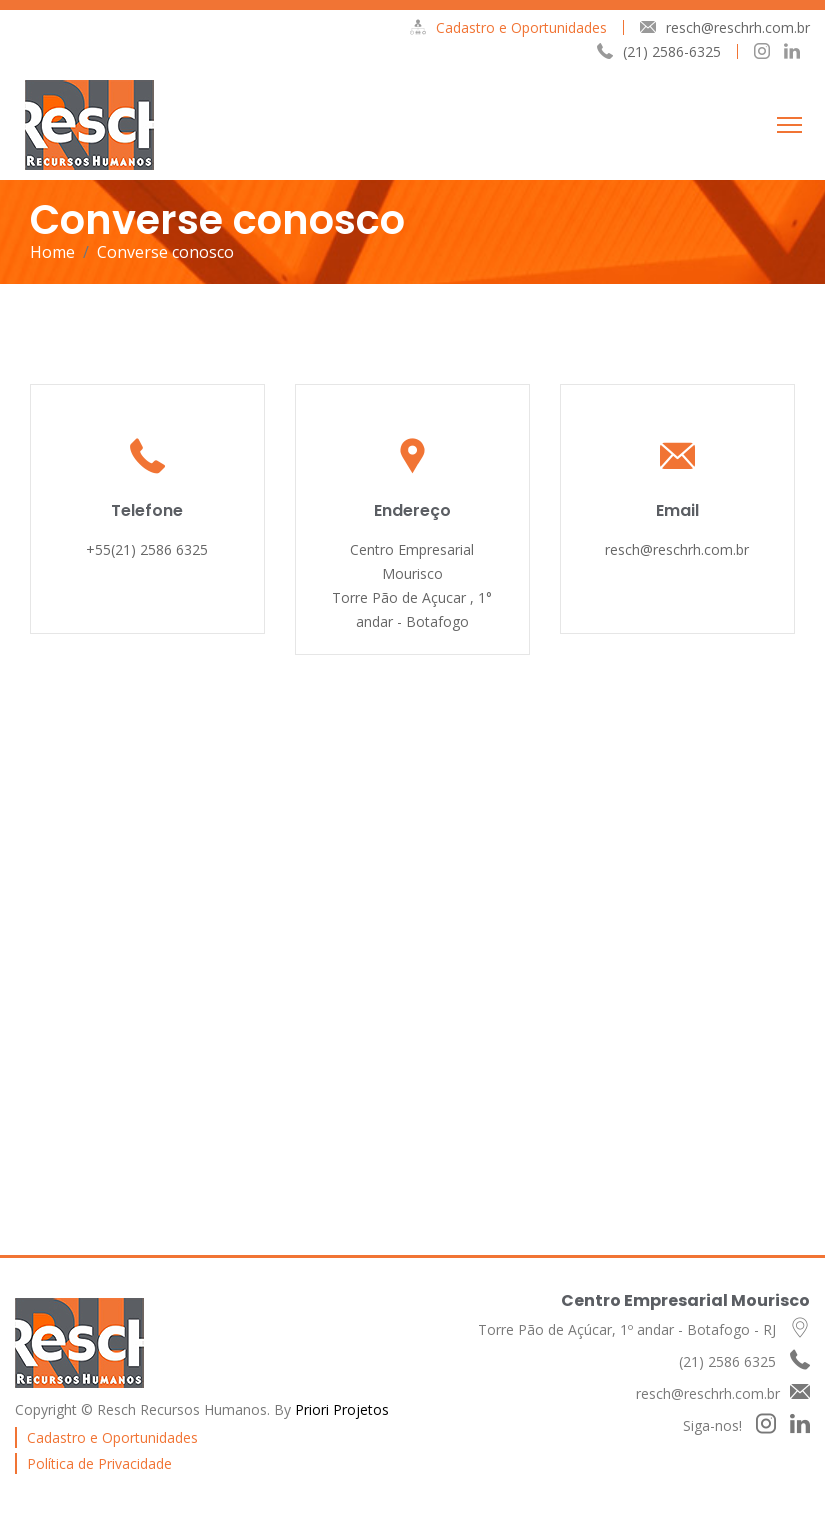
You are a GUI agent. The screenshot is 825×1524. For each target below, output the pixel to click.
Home (52, 252)
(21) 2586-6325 (659, 51)
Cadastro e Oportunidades (508, 27)
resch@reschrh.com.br (725, 27)
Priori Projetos (342, 1409)
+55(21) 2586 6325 (147, 549)
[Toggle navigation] (789, 125)
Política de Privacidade (99, 1463)
